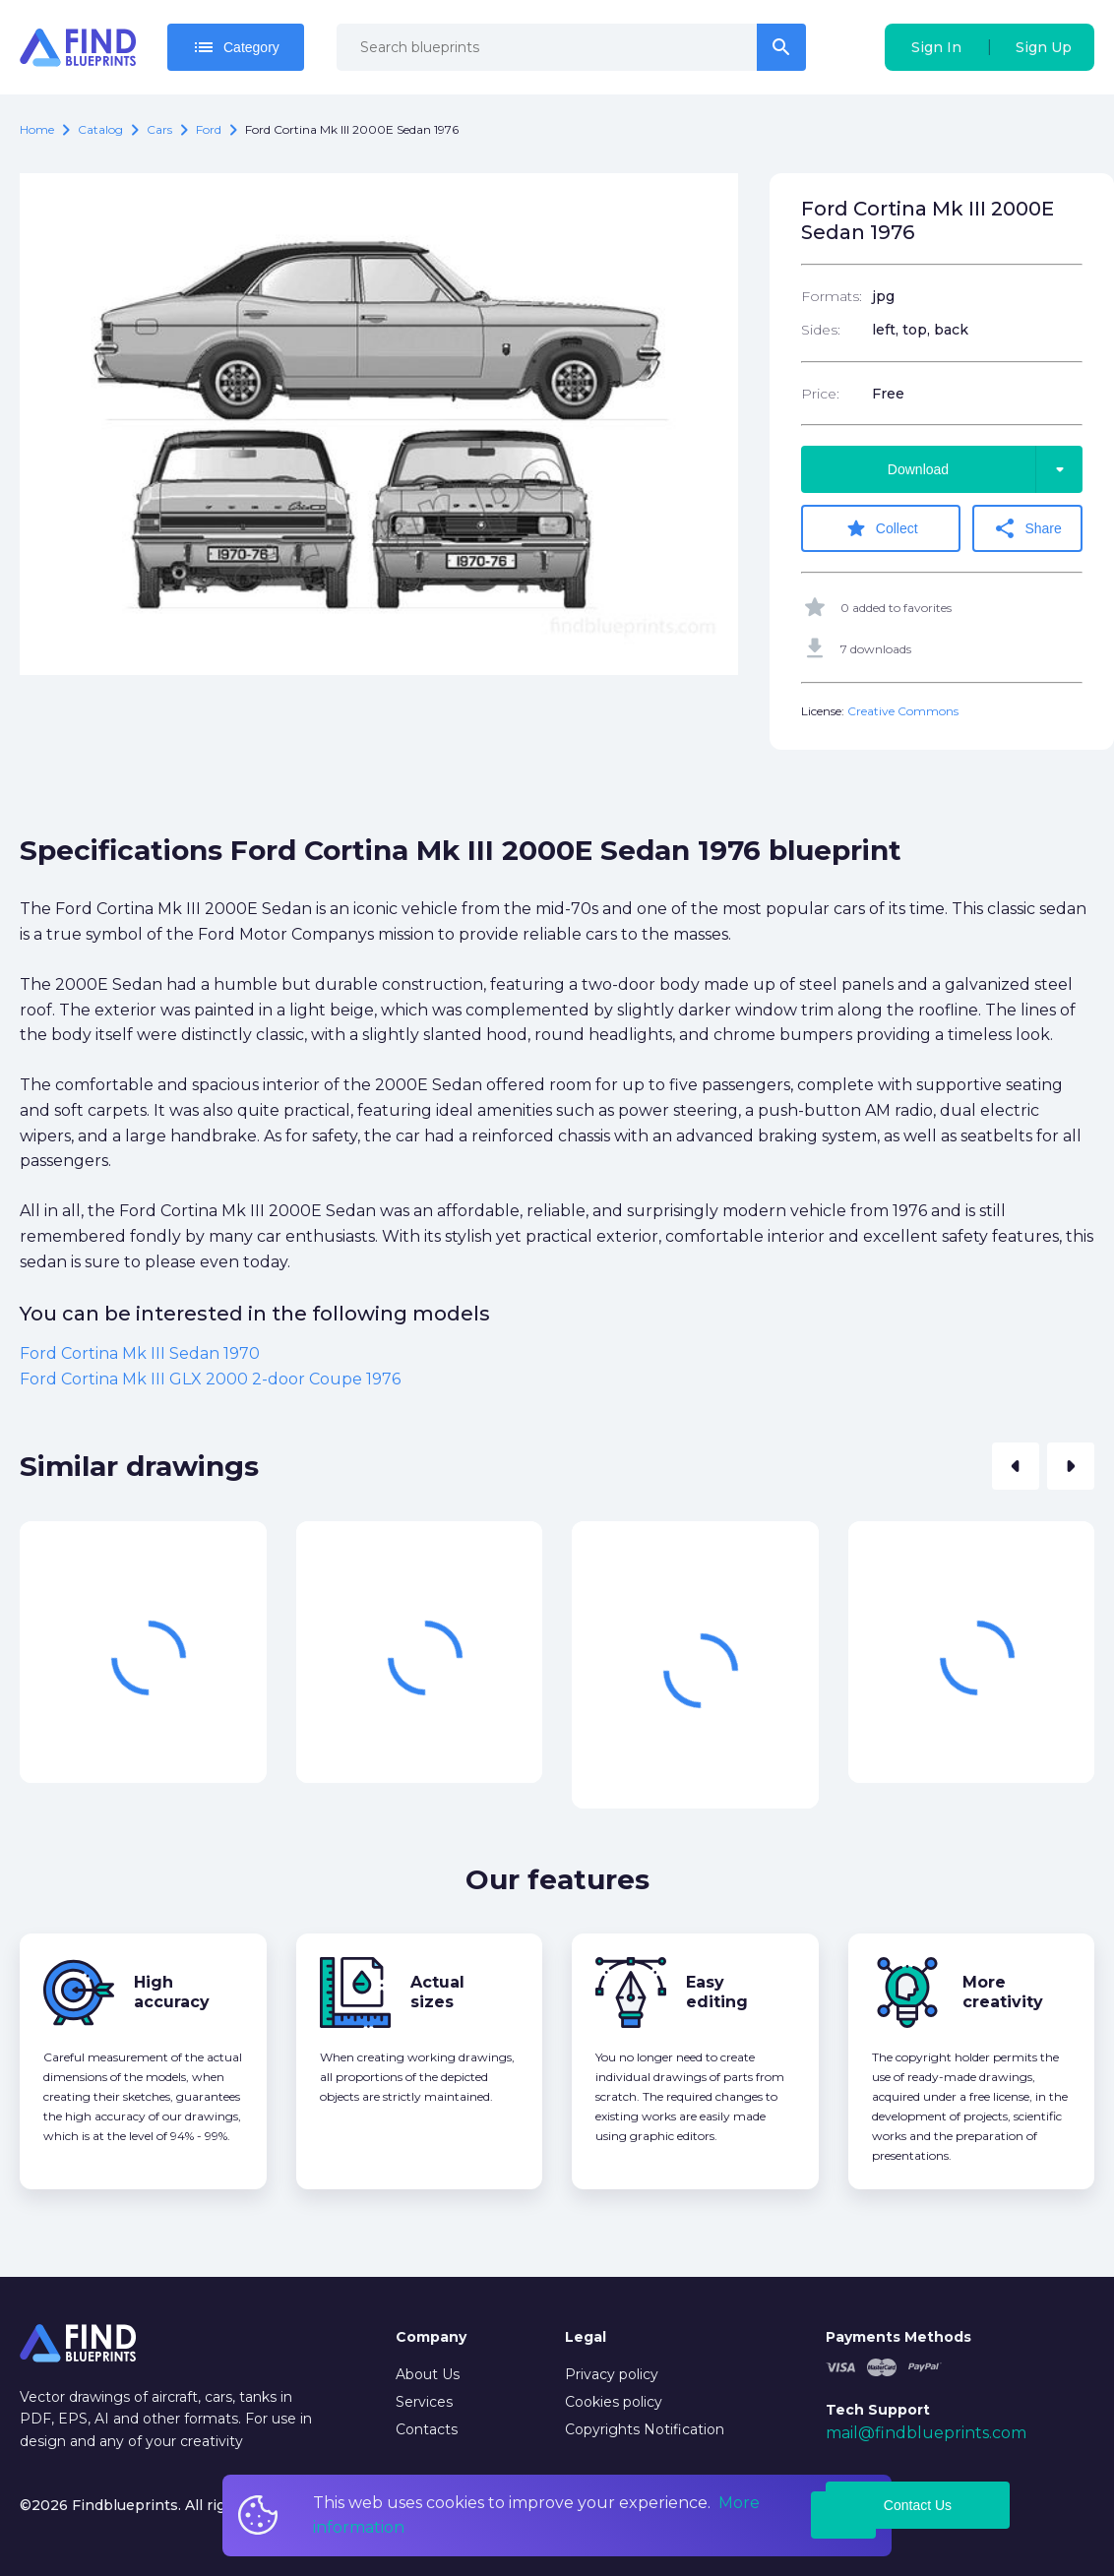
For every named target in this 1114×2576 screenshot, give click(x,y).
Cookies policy (613, 2402)
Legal (585, 2337)
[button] (1015, 1466)
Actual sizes (437, 1992)
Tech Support (878, 2410)
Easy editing (717, 1992)
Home (37, 129)
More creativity (1002, 1992)
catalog (100, 129)
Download (985, 469)
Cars (159, 129)
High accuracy (172, 1992)
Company (431, 2337)
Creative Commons (903, 711)
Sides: (820, 329)
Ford (208, 129)
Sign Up (1044, 47)
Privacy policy (611, 2374)
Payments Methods (898, 2337)
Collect (881, 528)
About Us (428, 2374)
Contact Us (918, 2505)
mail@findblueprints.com (926, 2432)
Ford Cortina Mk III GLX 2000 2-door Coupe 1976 (210, 1378)
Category (235, 47)
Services (424, 2402)
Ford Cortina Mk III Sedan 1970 (140, 1353)
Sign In (936, 47)
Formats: (831, 296)
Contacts (427, 2429)
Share (1028, 528)
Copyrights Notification (644, 2429)
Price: (820, 393)
